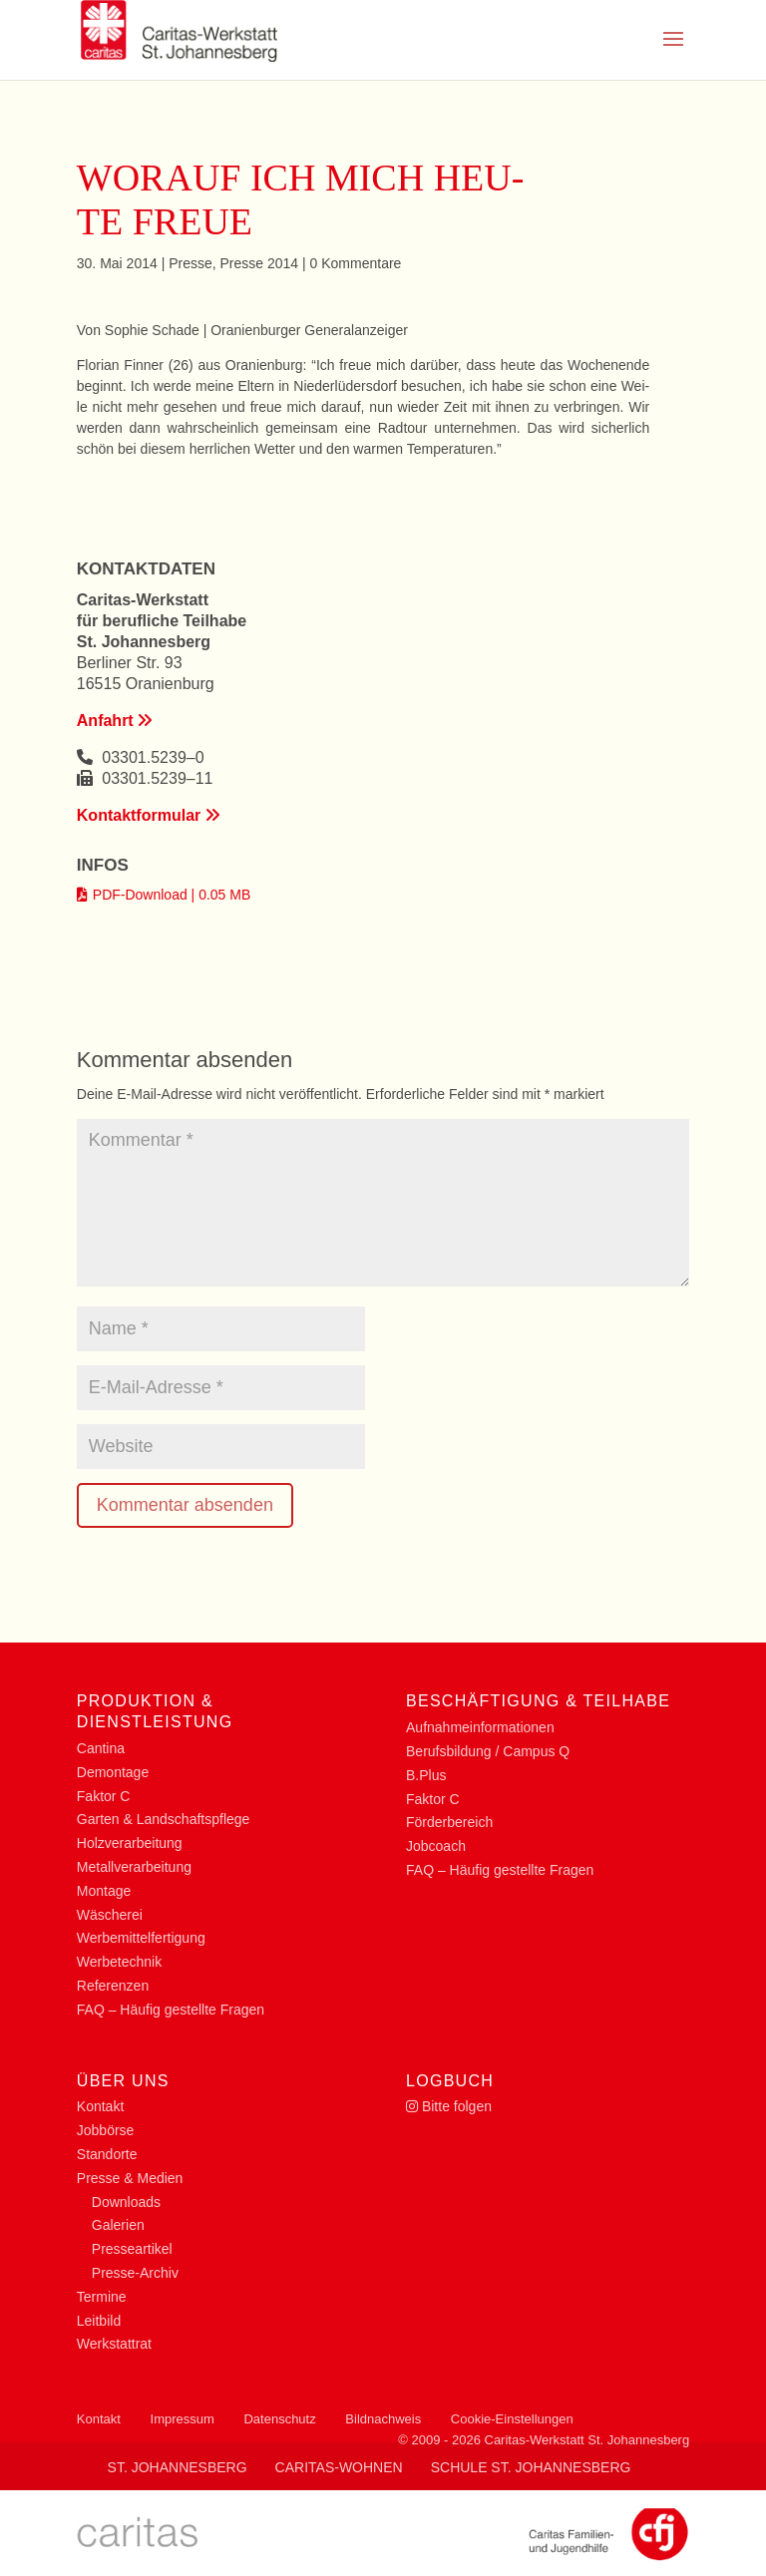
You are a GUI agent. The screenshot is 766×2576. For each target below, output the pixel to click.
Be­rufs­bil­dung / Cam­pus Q (488, 1751)
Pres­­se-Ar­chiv (135, 2273)
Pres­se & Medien (130, 2178)
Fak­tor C (104, 1796)
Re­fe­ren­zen (113, 1986)
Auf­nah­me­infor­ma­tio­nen (480, 1727)
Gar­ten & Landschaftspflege (163, 1819)
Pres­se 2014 (259, 263)
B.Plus (426, 1775)
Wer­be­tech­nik (119, 1962)
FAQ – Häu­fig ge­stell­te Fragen (170, 2010)
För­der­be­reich (449, 1822)
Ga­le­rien (118, 2225)
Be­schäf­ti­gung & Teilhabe (538, 1700)
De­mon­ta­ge (113, 1772)
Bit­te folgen (449, 2106)
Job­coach (436, 1846)
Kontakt (99, 2418)
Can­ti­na (101, 1748)
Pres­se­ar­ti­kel (132, 2249)
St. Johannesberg (177, 2467)
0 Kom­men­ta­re (356, 263)
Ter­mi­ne (102, 2297)
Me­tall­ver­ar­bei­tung (134, 1867)
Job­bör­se (106, 2130)
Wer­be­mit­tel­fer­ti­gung (141, 1938)
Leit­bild (99, 2321)
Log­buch (450, 2080)
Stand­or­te (107, 2154)
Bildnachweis (383, 2418)
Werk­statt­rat (114, 2344)
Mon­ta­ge (104, 1891)
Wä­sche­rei (110, 1915)
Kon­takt (100, 2106)
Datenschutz (279, 2418)
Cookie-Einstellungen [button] (512, 2418)
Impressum (182, 2418)
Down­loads (126, 2202)
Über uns (123, 2080)
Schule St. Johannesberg (531, 2467)
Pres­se (190, 263)
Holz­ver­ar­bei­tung (130, 1843)
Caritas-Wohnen (339, 2467)
